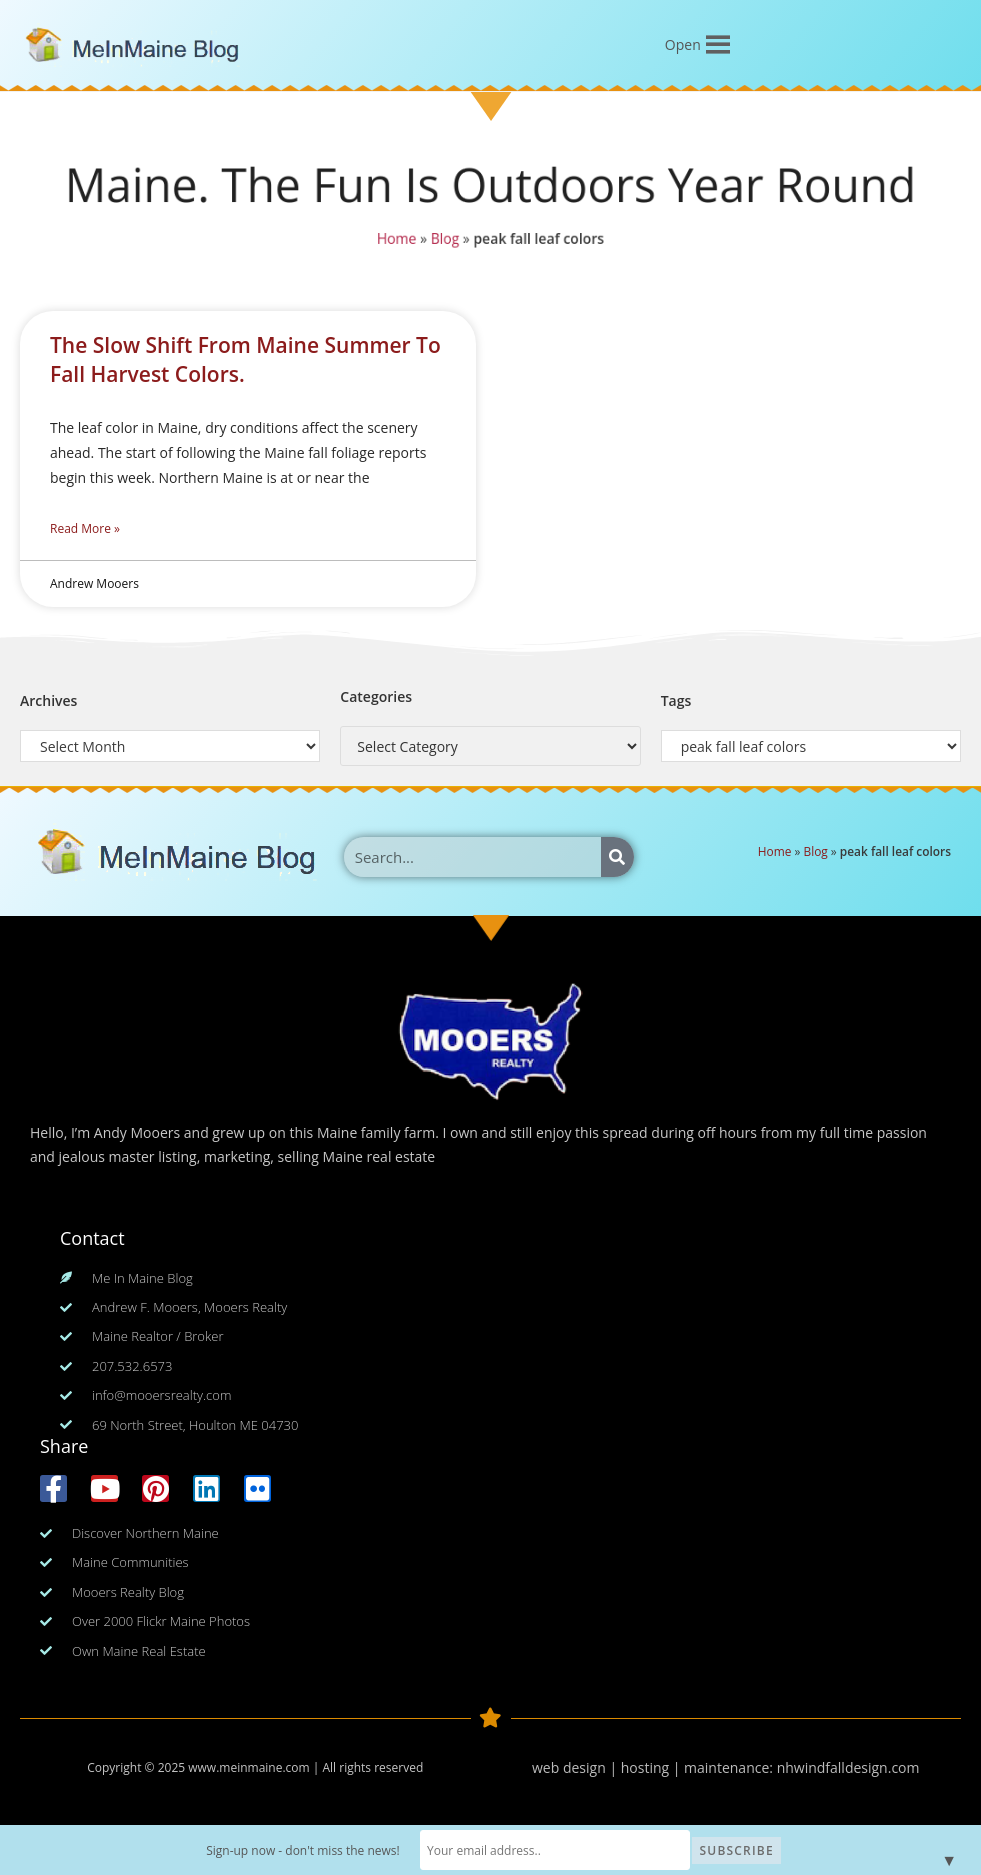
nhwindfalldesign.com (848, 1767)
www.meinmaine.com (248, 1767)
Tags (676, 700)
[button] (683, 45)
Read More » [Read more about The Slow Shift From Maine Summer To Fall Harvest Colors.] (85, 528)
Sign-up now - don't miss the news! (318, 1850)
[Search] (617, 857)
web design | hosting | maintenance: (654, 1767)
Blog (444, 238)
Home (396, 238)
